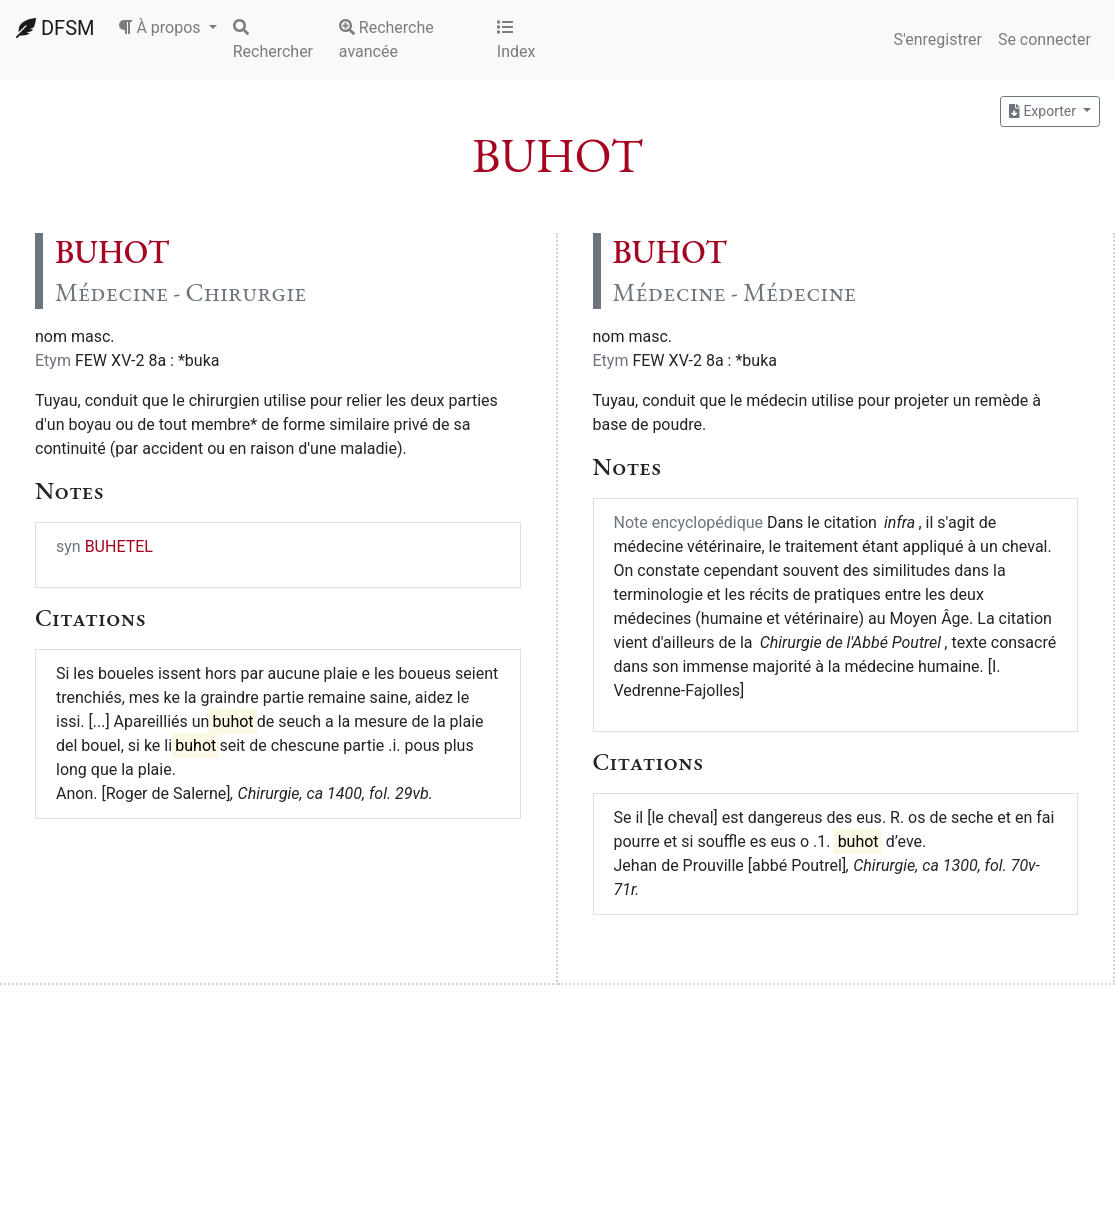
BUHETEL (119, 546)
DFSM (55, 28)
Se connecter (1044, 39)
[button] (167, 28)
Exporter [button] (1044, 111)
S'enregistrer (937, 39)
